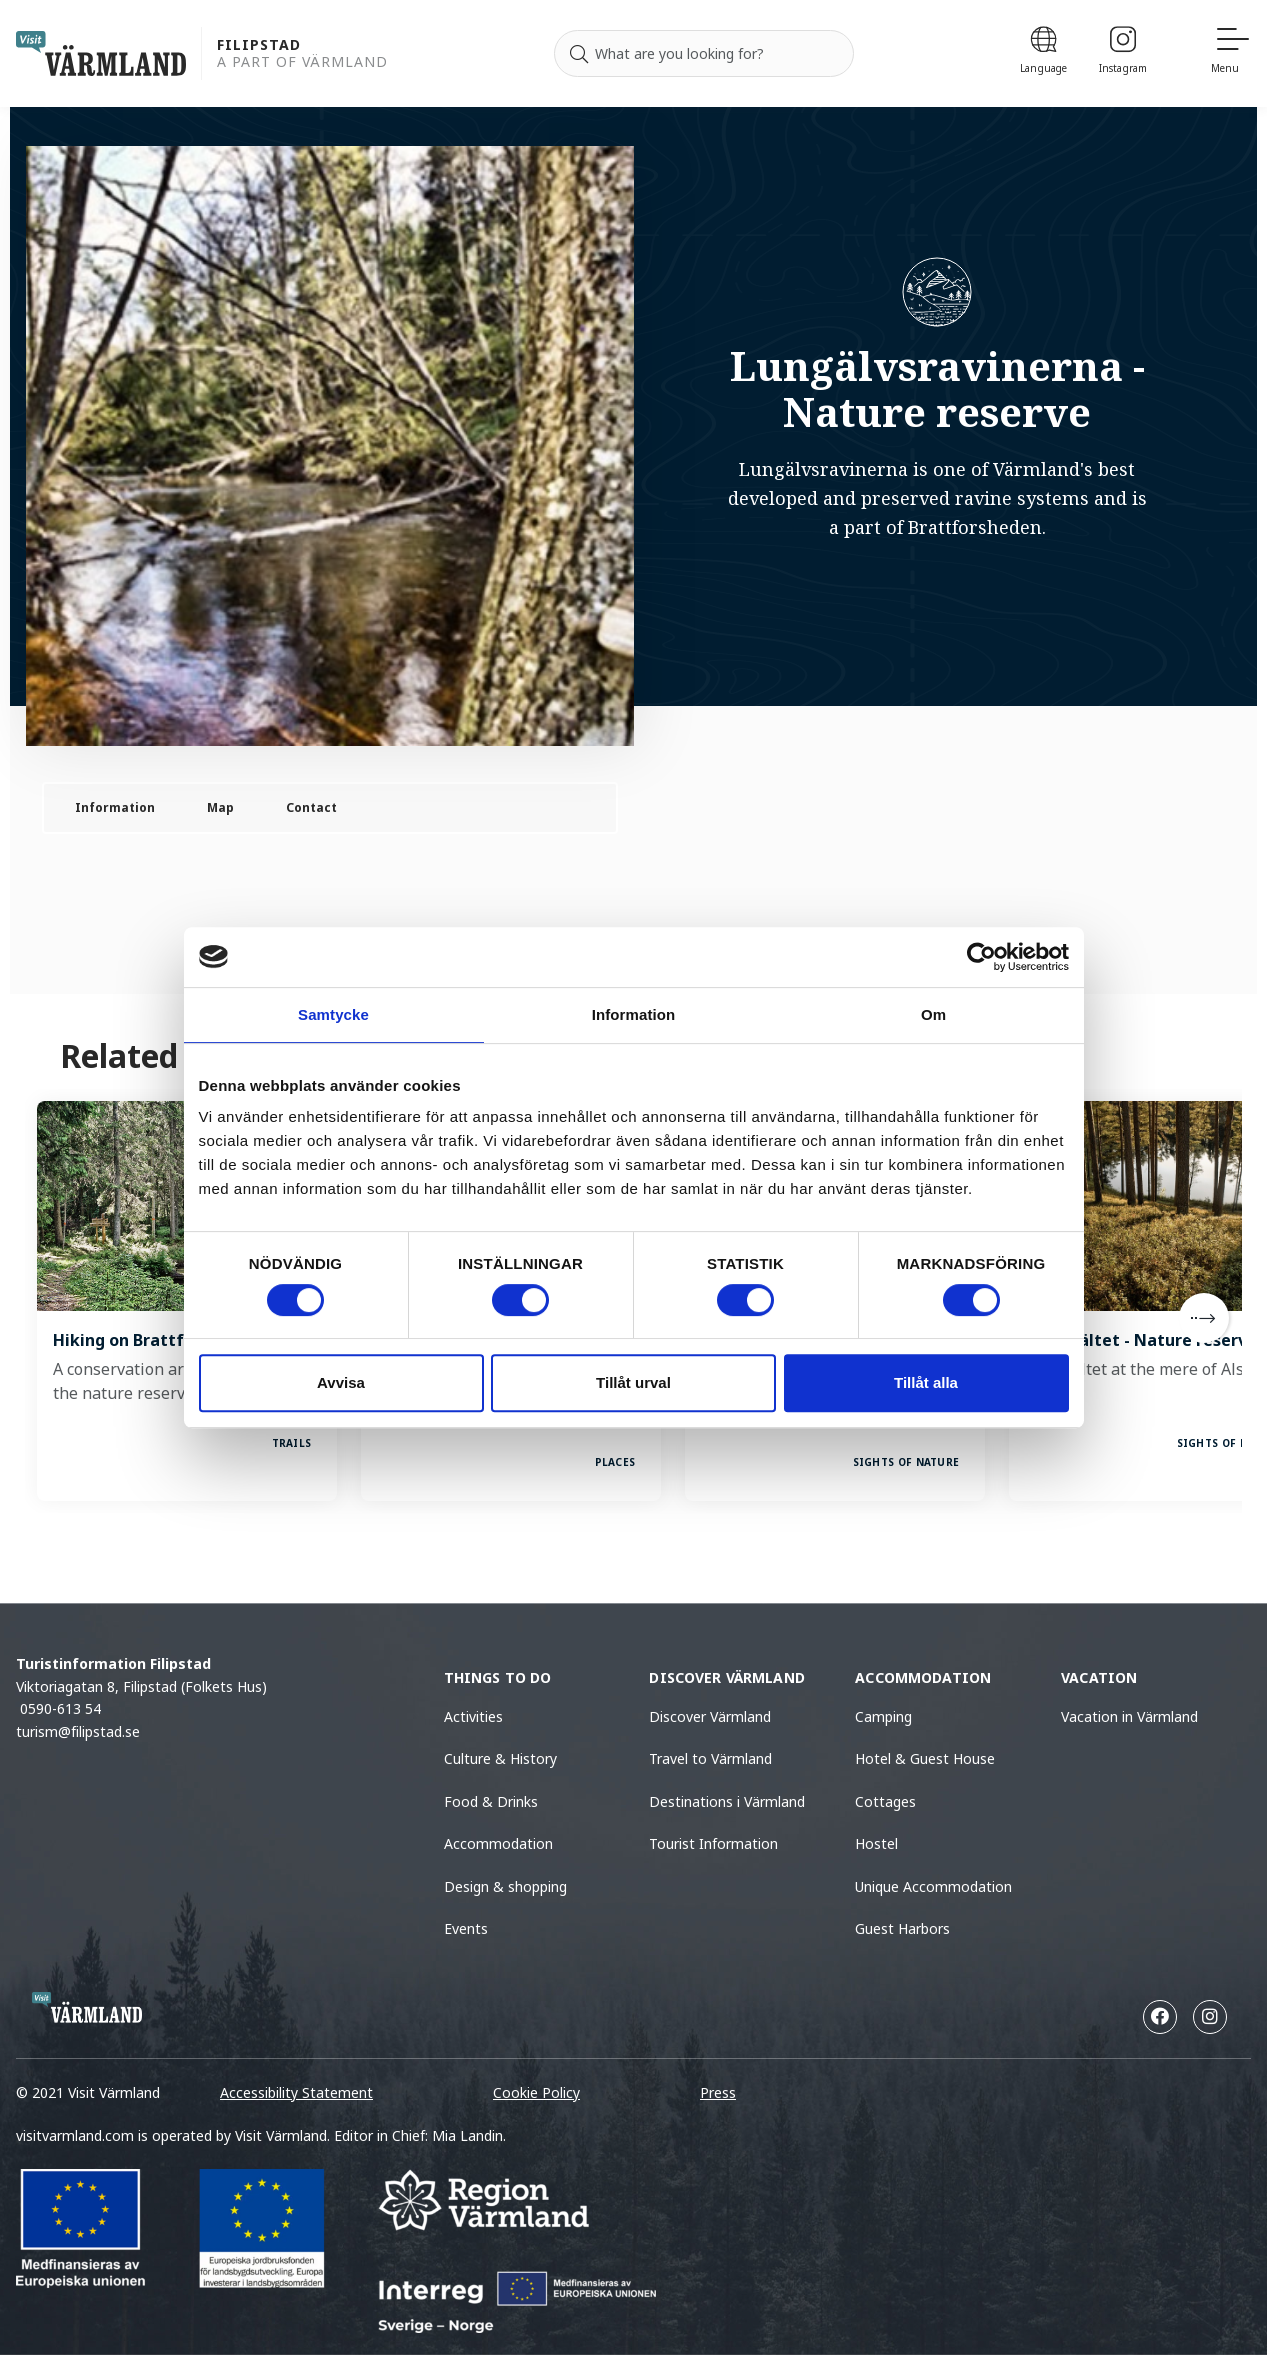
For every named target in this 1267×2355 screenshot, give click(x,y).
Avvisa (341, 1382)
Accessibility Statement (296, 2092)
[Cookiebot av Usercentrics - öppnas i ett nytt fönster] (981, 957)
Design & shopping (505, 1886)
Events (466, 1928)
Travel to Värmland (710, 1758)
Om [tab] (933, 1014)
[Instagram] (1123, 53)
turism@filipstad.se (78, 1731)
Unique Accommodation (933, 1886)
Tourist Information (713, 1843)
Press (718, 2092)
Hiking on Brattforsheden (156, 1340)
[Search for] (704, 54)
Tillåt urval (633, 1382)
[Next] (1204, 1318)
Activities (473, 1716)
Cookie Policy (536, 2092)
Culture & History (500, 1758)
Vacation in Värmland (1129, 1716)
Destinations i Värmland (727, 1801)
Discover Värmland (710, 1716)
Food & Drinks (491, 1801)
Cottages (885, 1801)
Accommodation (498, 1843)
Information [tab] (634, 1014)
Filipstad (259, 45)
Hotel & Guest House (925, 1758)
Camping (883, 1716)
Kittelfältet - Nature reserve (1141, 1340)
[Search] (579, 54)
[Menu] (1231, 53)
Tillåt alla (926, 1382)
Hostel (876, 1843)
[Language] (1043, 53)
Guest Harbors (902, 1928)
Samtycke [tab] (333, 1014)
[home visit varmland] (101, 53)
